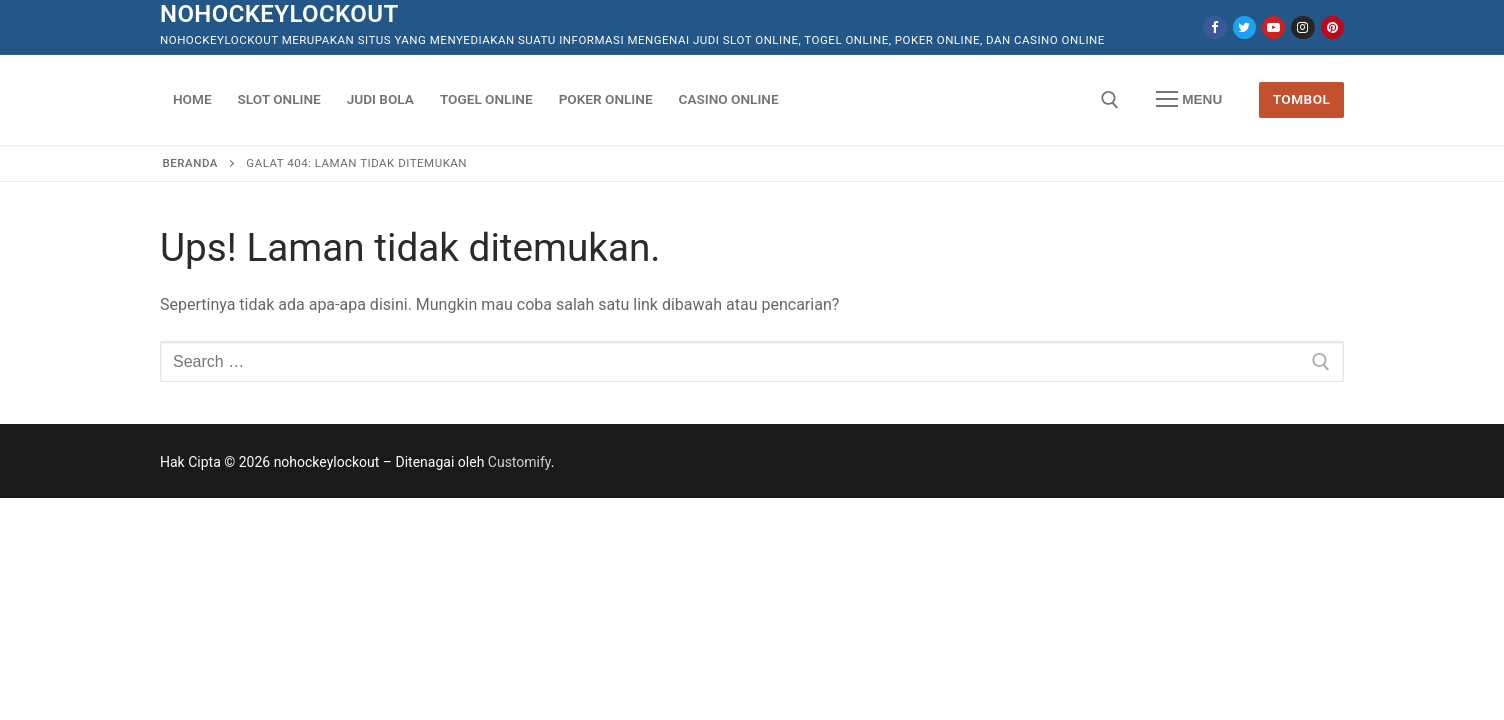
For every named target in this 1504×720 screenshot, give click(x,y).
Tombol (1302, 99)
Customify (519, 462)
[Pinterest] (1332, 27)
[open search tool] (1110, 100)
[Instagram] (1302, 27)
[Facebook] (1214, 27)
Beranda (190, 163)
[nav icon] (1189, 100)
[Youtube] (1273, 27)
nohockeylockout (279, 14)
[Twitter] (1244, 27)
